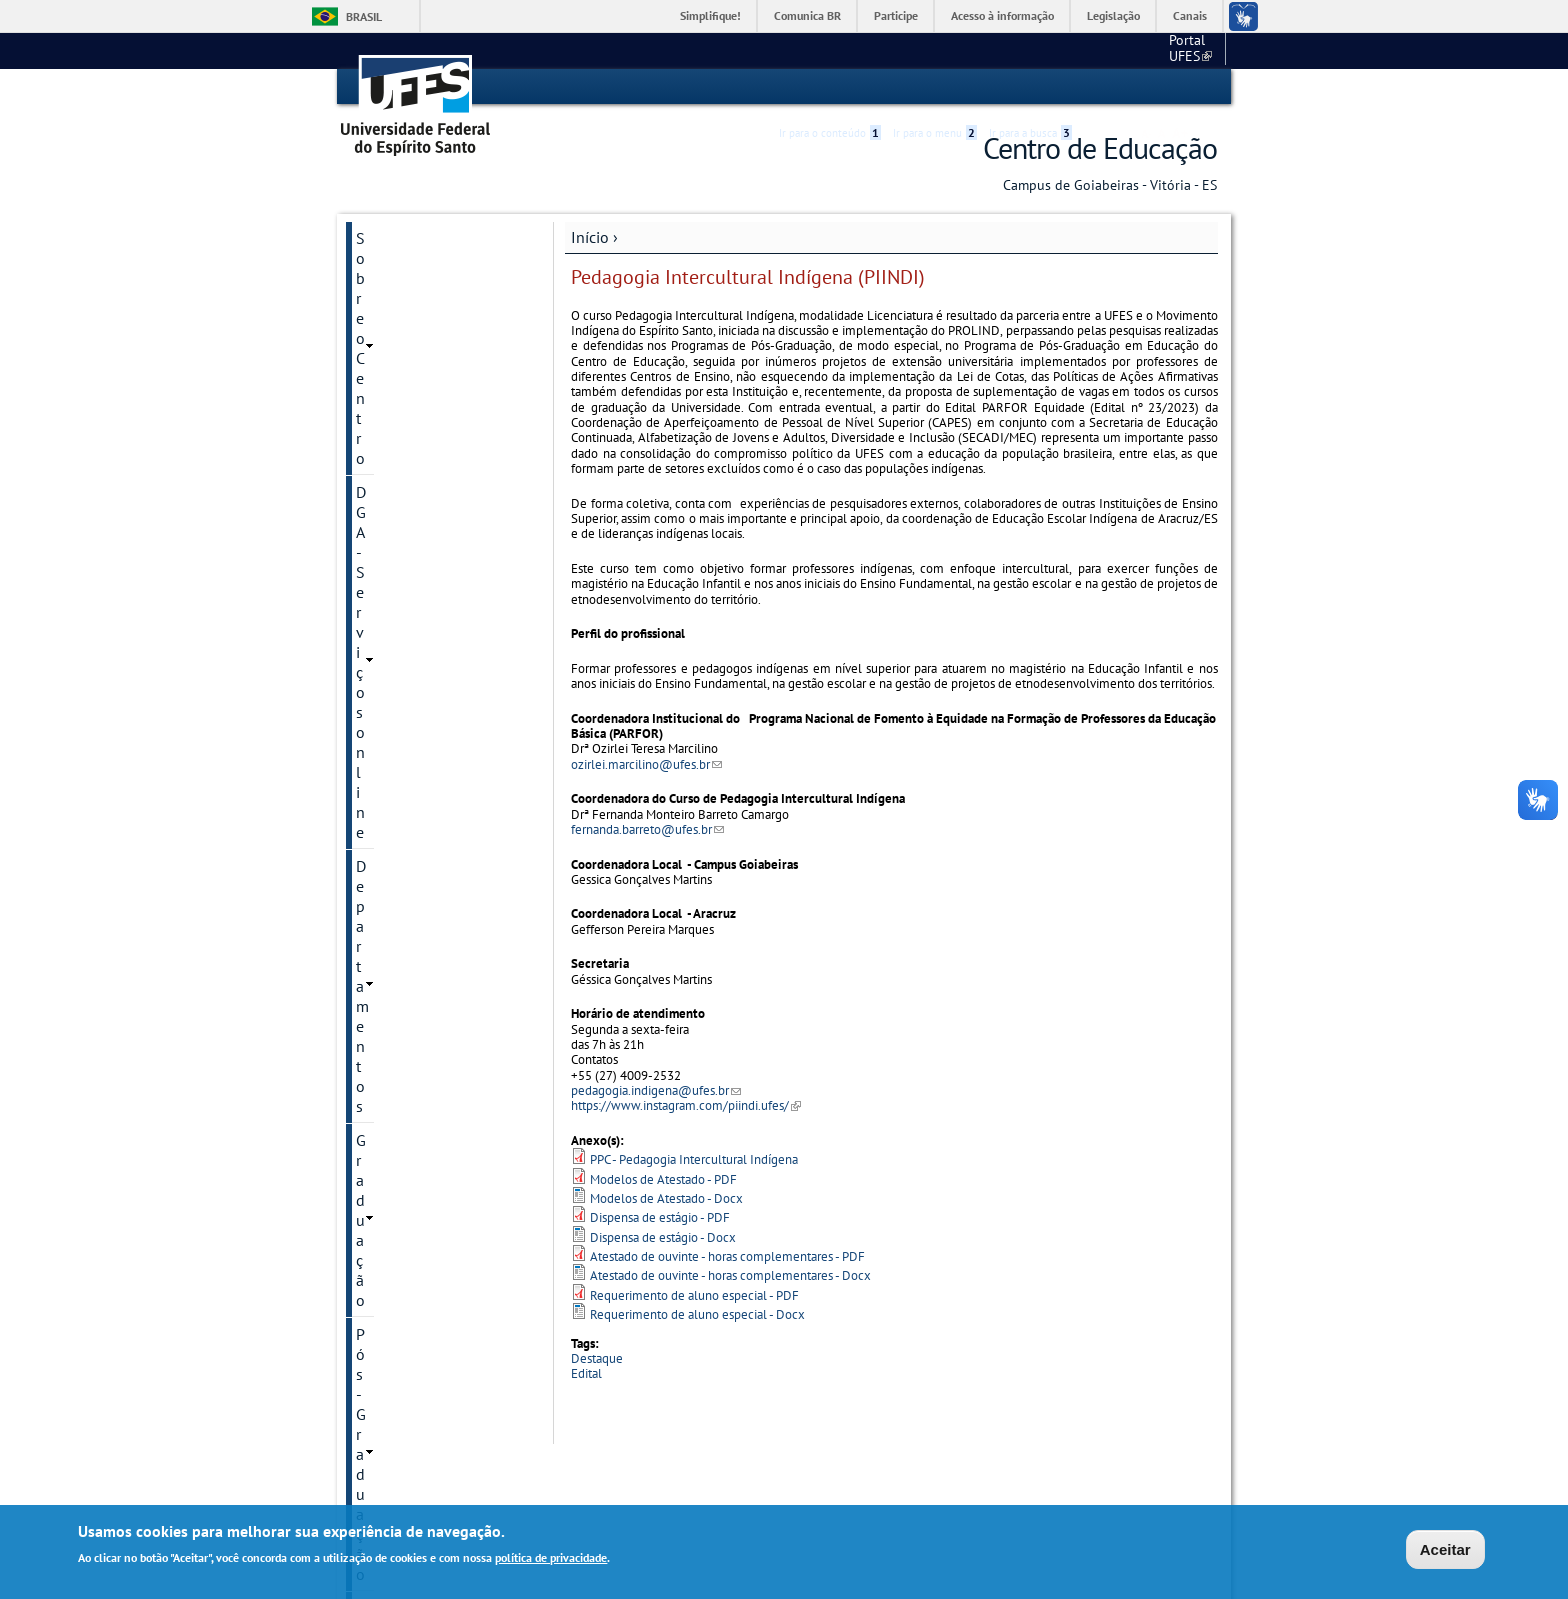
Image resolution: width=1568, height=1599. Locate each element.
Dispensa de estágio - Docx (663, 1236)
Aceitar (1445, 1549)
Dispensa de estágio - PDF (660, 1217)
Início (590, 236)
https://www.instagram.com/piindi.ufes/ (686, 1105)
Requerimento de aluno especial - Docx (697, 1313)
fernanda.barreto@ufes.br (647, 828)
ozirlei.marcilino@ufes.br (646, 763)
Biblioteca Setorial (418, 563)
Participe (896, 15)
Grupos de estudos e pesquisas (426, 519)
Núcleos (384, 407)
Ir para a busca (1030, 87)
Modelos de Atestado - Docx (666, 1197)
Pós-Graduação (407, 373)
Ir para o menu (935, 87)
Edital (586, 1373)
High (1121, 88)
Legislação (1113, 15)
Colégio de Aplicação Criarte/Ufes (427, 607)
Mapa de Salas (406, 475)
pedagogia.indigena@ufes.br (656, 1089)
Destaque (597, 1357)
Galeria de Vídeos (415, 827)
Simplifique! (710, 15)
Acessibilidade (1097, 87)
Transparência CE (414, 651)
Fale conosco (1179, 50)
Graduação (392, 339)
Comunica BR (807, 15)
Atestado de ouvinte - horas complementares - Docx (730, 1275)
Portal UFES (1084, 50)
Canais (1190, 15)
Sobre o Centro (406, 237)
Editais (379, 685)
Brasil (364, 16)
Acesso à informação (1002, 15)
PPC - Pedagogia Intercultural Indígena (694, 1159)
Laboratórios (399, 441)
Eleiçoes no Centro (419, 719)
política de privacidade (551, 1557)
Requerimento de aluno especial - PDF (694, 1294)
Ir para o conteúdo (830, 87)
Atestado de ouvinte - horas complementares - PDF (727, 1255)
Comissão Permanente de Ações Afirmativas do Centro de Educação (436, 773)
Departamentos (408, 305)
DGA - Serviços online (428, 271)
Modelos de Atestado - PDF (663, 1178)
